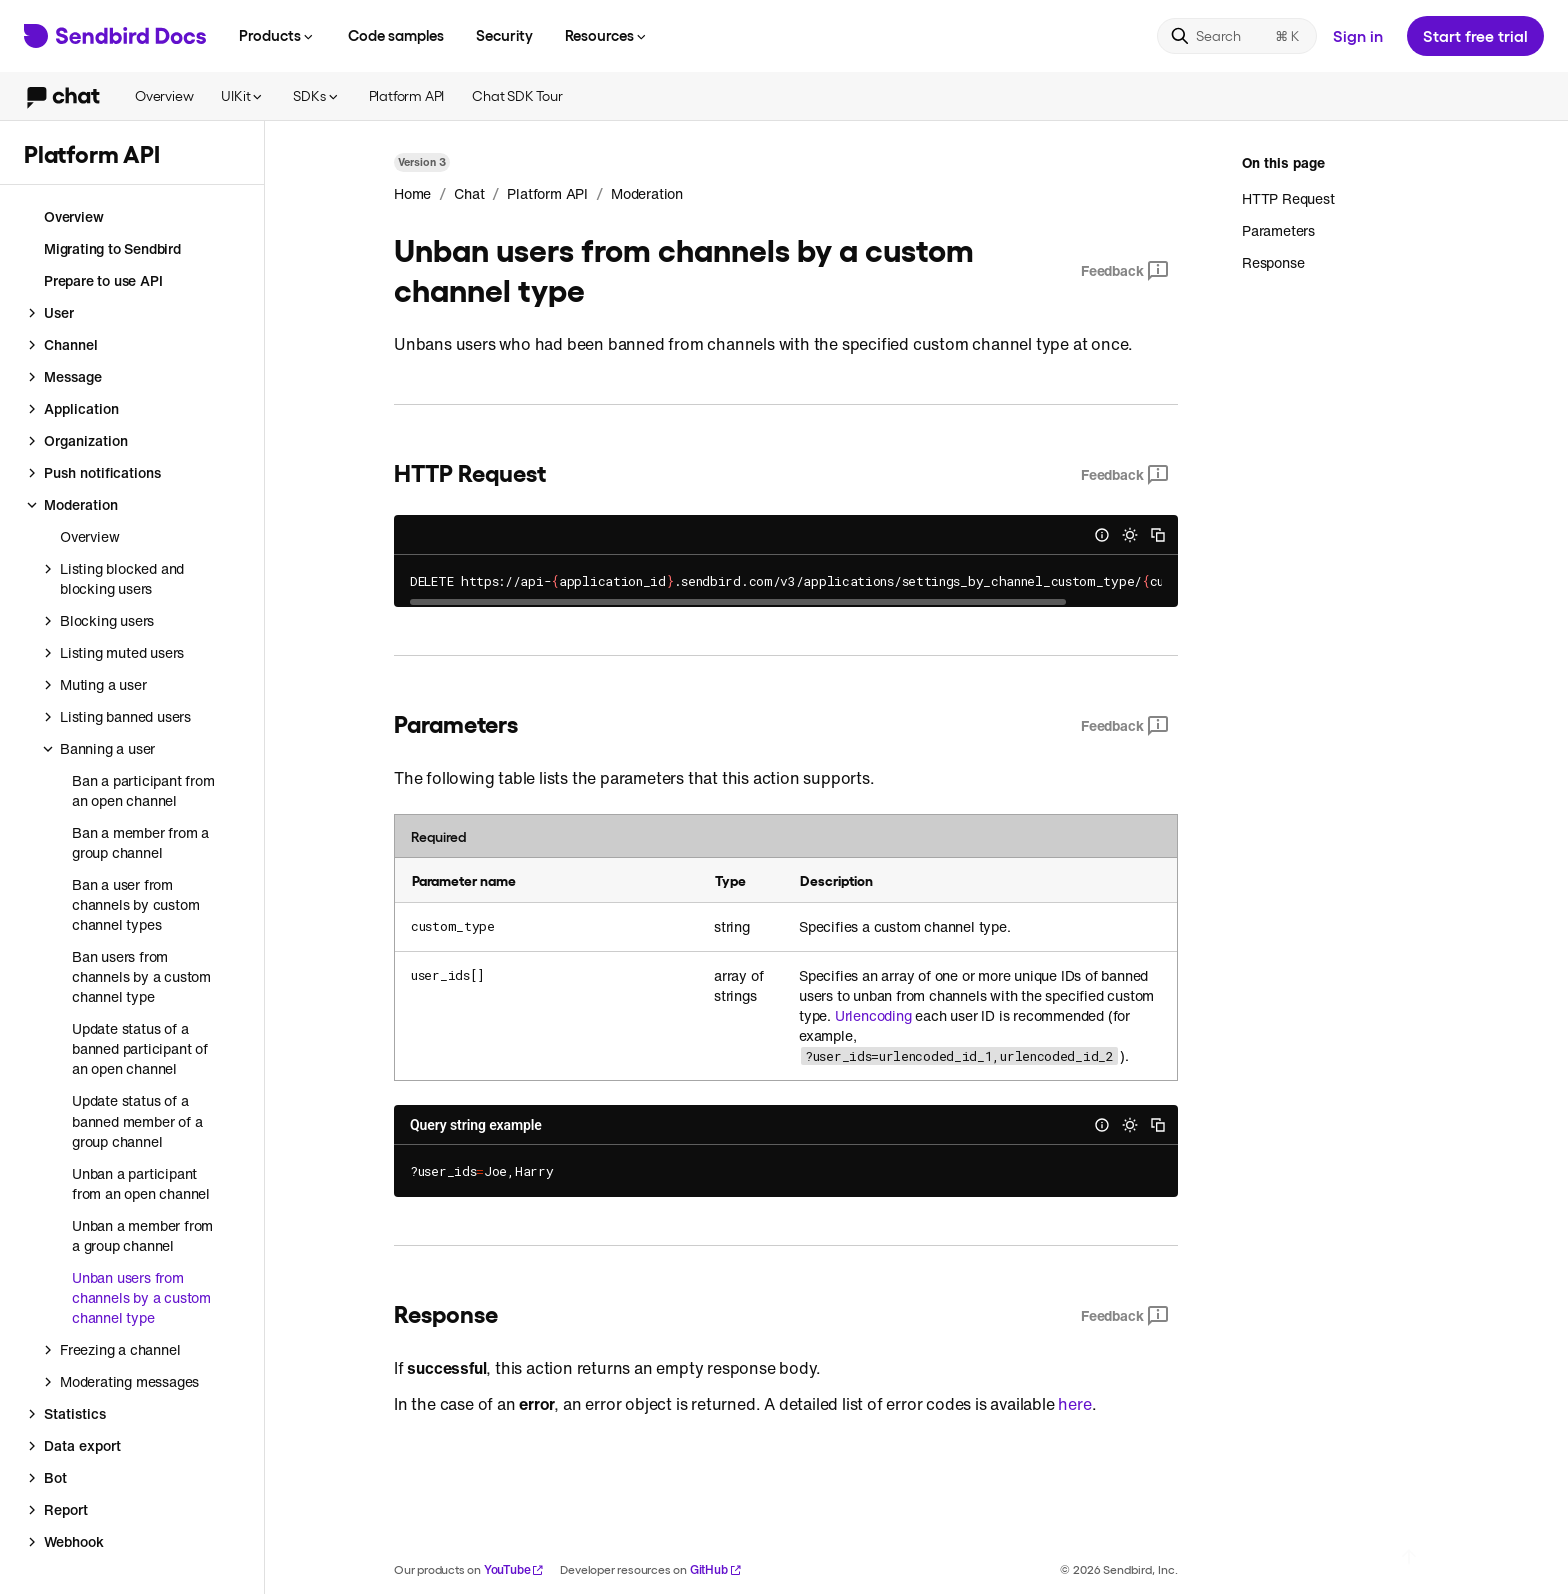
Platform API (407, 95)
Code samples (396, 35)
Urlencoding (873, 1016)
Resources (607, 35)
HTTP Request (1288, 199)
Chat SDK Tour (517, 95)
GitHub (716, 1569)
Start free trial (1475, 35)
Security (504, 35)
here (1074, 1404)
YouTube (514, 1569)
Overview (164, 95)
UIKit (243, 95)
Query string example (476, 1125)
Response (1273, 262)
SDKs (316, 95)
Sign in (1358, 35)
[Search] (1237, 36)
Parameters (1278, 230)
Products (277, 35)
